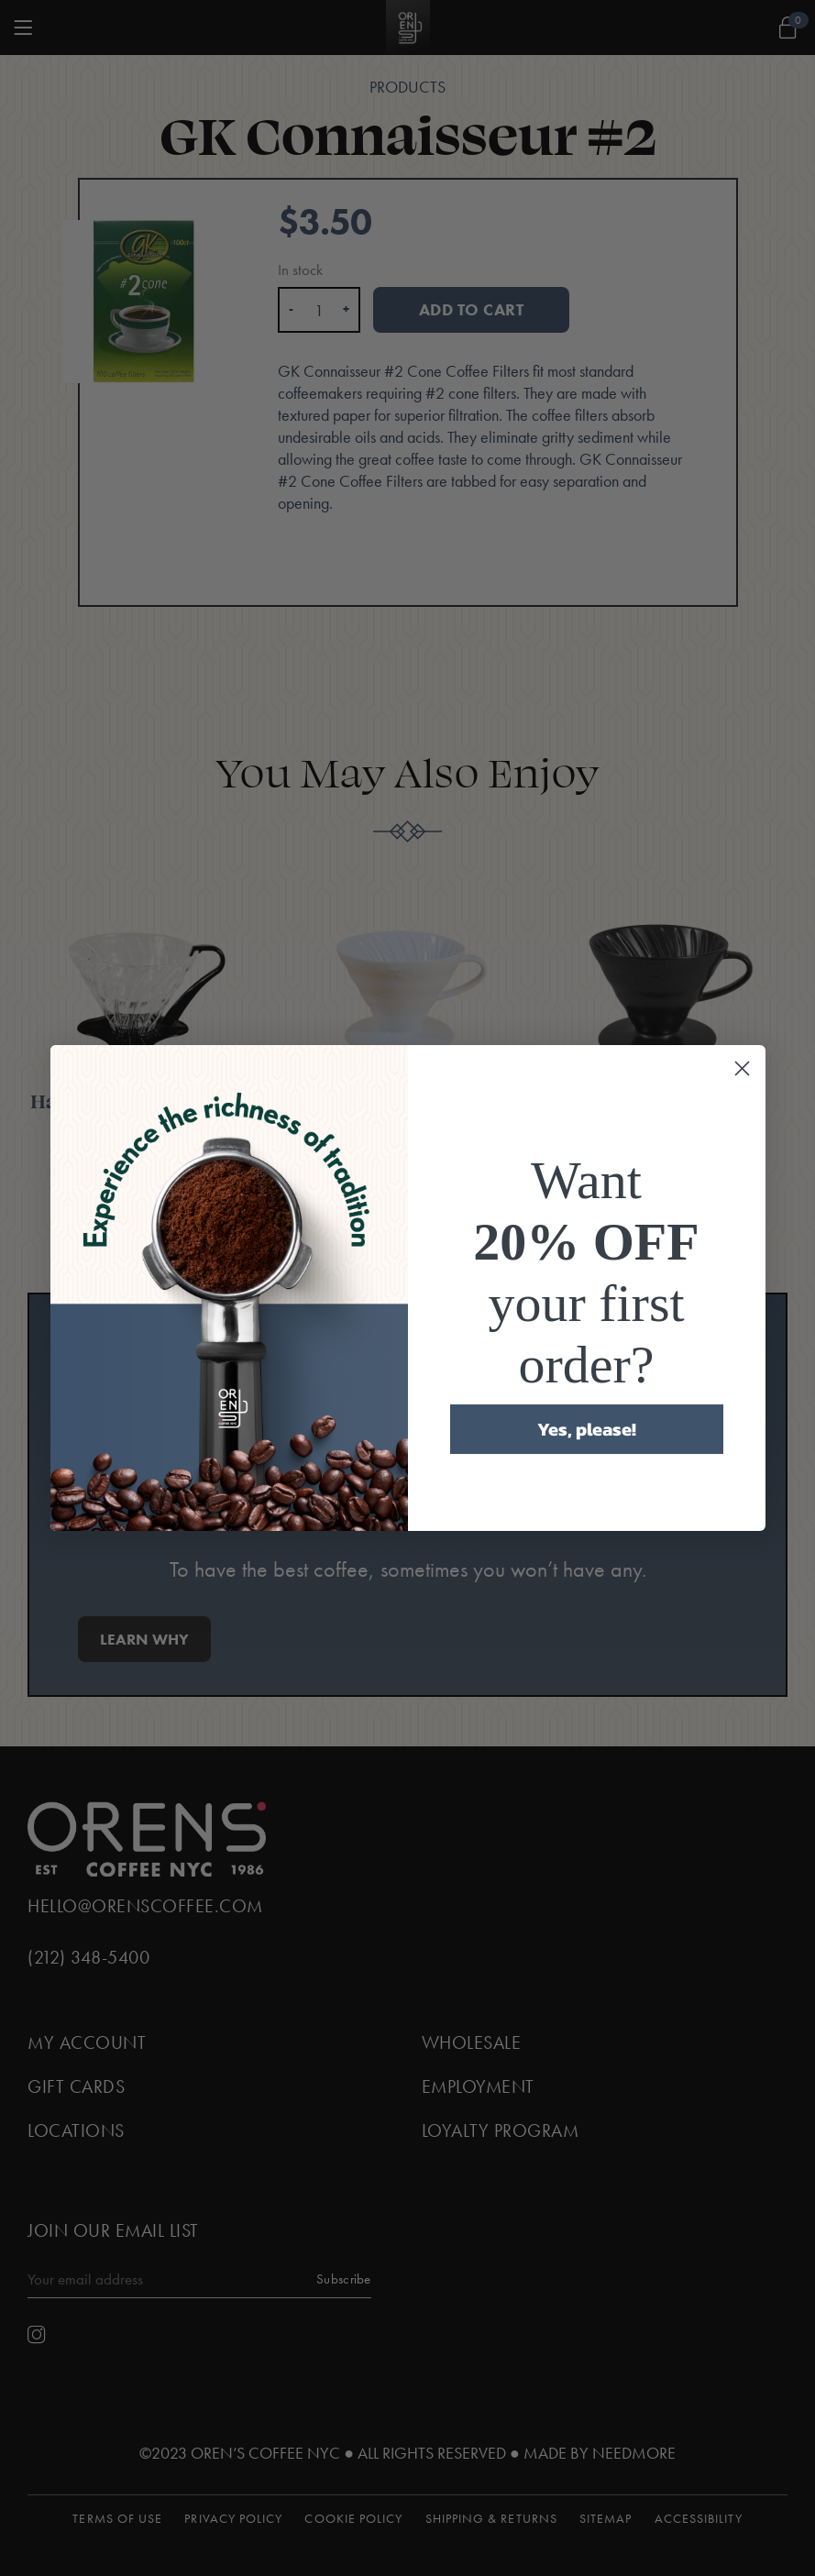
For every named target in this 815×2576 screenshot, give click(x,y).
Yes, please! (586, 1429)
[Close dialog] (742, 1068)
